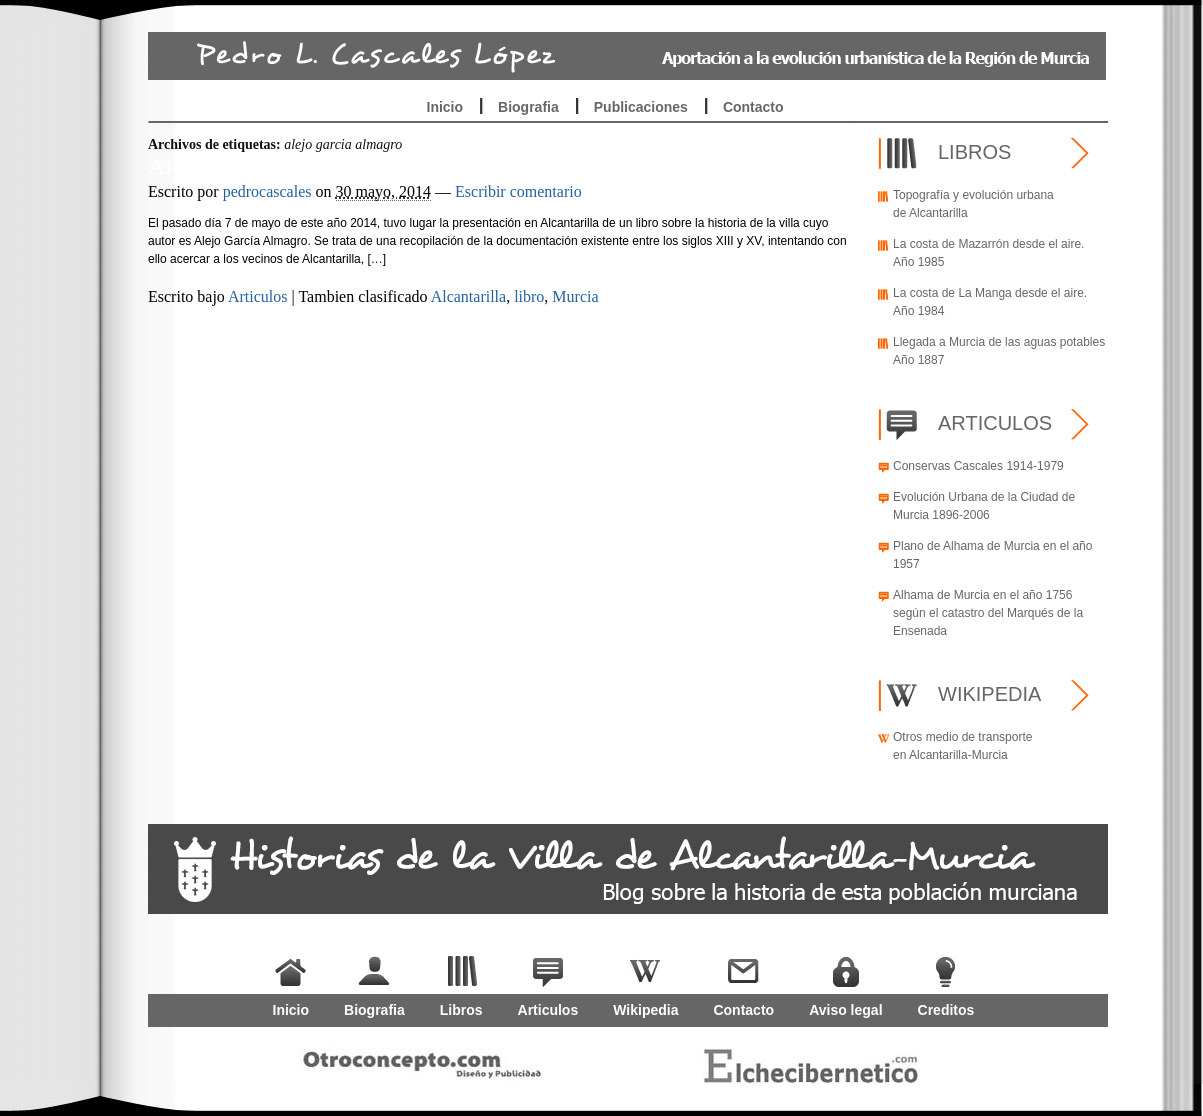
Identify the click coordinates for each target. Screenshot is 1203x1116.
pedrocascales (267, 191)
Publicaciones (641, 107)
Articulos (258, 296)
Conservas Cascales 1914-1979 (978, 466)
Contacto (753, 107)
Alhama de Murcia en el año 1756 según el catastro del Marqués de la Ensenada (988, 613)
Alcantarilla (469, 296)
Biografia (528, 107)
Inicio (445, 107)
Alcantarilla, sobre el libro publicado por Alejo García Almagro (452, 166)
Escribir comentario (518, 191)
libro (529, 296)
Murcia (575, 296)
